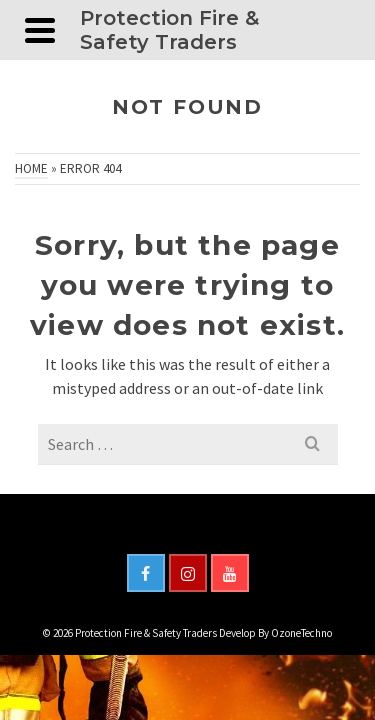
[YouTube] (230, 573)
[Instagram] (188, 573)
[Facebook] (146, 573)
